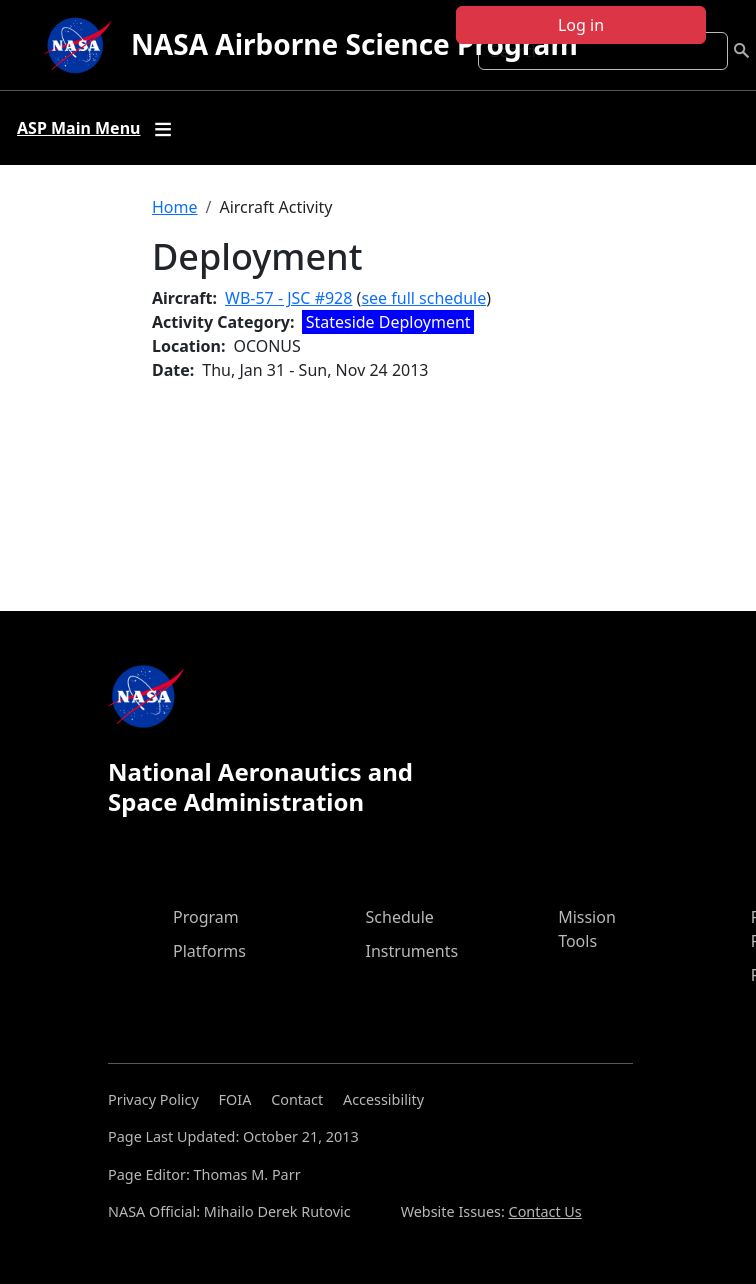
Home (175, 207)
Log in (581, 25)
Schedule (400, 917)
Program (206, 917)
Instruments (412, 951)
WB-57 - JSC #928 (288, 298)
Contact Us (545, 1211)
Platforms (209, 951)
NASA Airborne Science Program (354, 44)
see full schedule (423, 298)
